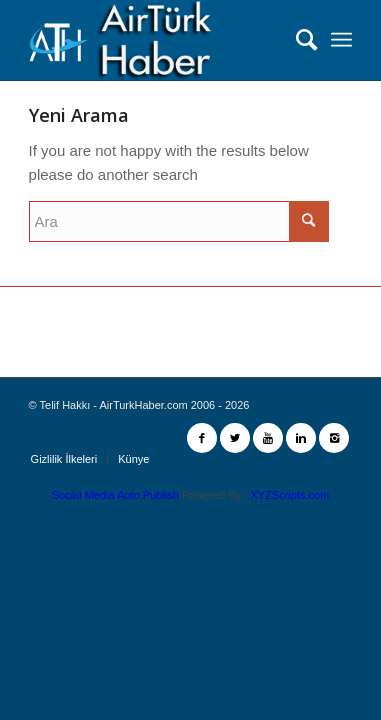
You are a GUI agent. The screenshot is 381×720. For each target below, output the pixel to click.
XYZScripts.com (289, 495)
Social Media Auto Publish (115, 495)
